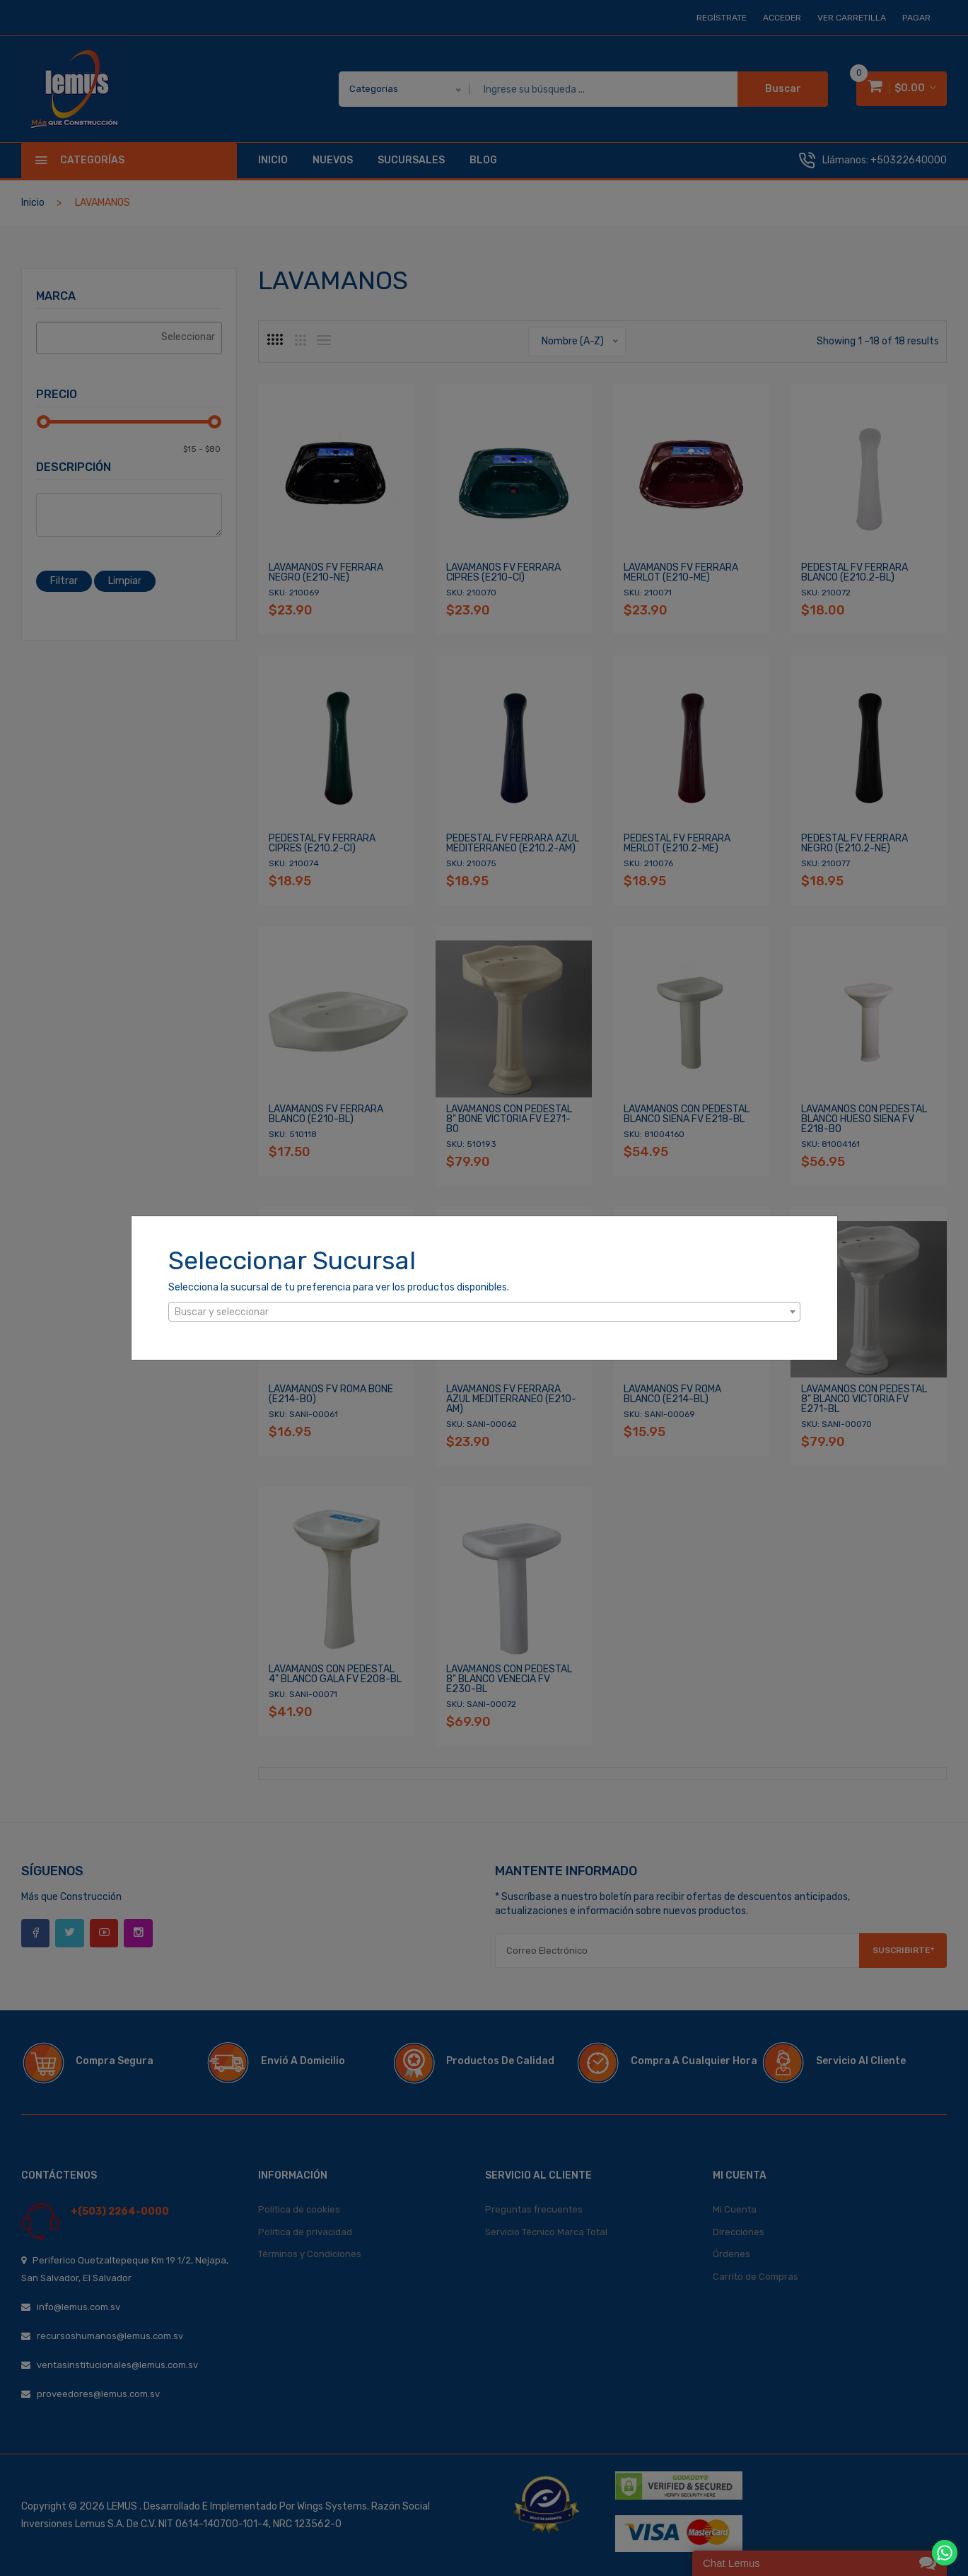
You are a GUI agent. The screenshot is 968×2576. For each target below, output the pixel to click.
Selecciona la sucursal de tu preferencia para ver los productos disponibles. (338, 1287)
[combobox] (484, 1312)
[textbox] (484, 1312)
